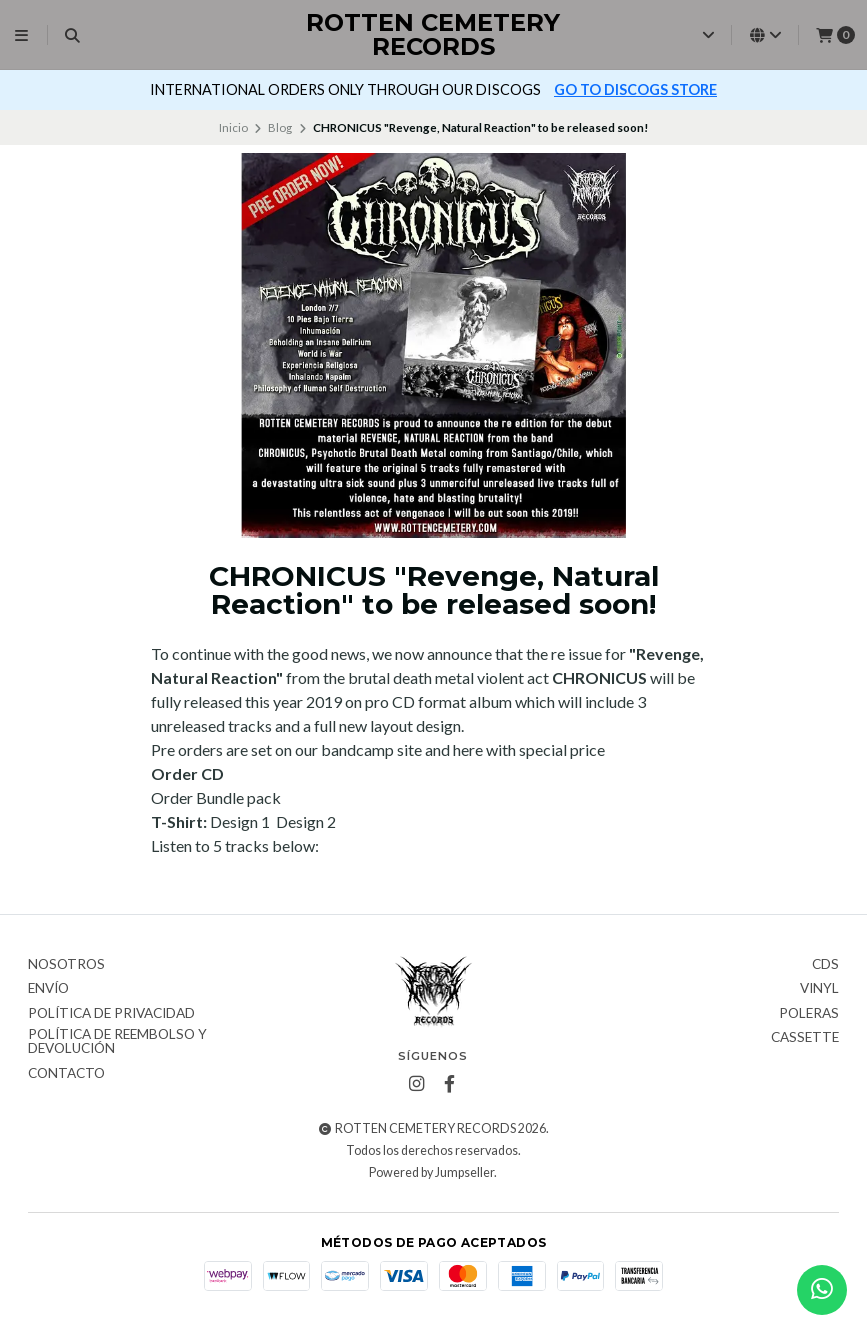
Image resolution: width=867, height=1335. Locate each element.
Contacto (66, 1074)
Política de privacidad (111, 1014)
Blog (280, 127)
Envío (48, 989)
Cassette (805, 1038)
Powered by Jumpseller (431, 1172)
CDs (825, 965)
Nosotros (66, 965)
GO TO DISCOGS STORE (635, 89)
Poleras (809, 1014)
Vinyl (819, 989)
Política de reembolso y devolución (117, 1041)
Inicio (233, 127)
